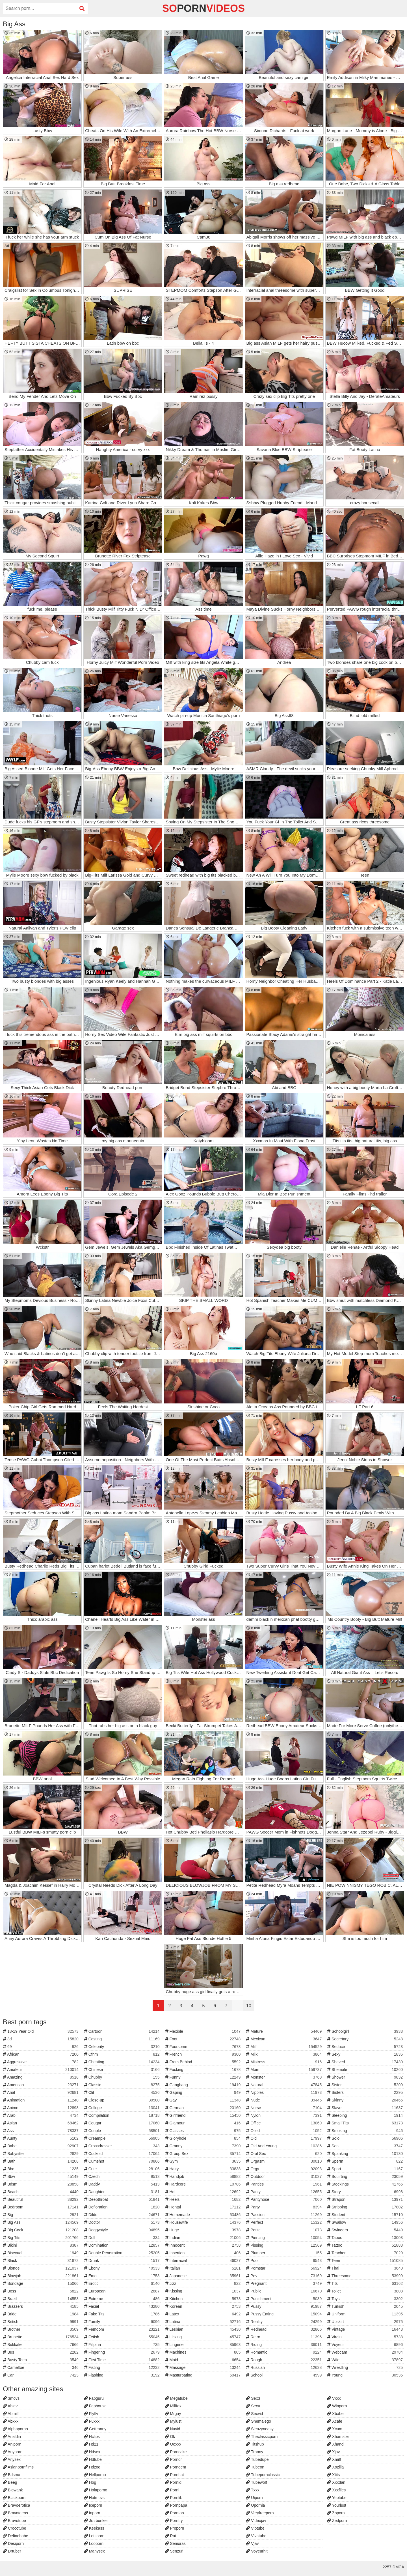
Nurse (284, 2108)
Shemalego (258, 2421)
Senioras (175, 2543)
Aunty (41, 2138)
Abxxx (10, 2421)
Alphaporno (15, 2429)
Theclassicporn (262, 2436)
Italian (203, 2268)
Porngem (175, 2467)
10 (248, 2005)
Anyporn (12, 2452)
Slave (365, 2108)
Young (365, 2375)
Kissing (203, 2291)
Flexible (203, 2031)
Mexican (284, 2039)
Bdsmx (11, 2474)
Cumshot (122, 2161)
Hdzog (92, 2467)
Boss (41, 2291)
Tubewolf (256, 2482)
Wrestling (365, 2367)
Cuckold (122, 2153)
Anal (41, 2092)
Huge (203, 2230)
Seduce (365, 2046)
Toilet (365, 2291)
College (122, 2108)
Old (284, 2138)
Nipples (284, 2092)
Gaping (203, 2092)
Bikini (41, 2245)
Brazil (41, 2299)
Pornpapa (176, 2505)
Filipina (122, 2344)
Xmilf (334, 2459)
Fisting (122, 2367)
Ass (41, 2131)
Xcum (334, 2429)
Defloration (122, 2207)
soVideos (203, 8)
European (122, 2291)
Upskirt (365, 2322)
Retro (284, 2337)
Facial (122, 2306)
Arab (41, 2115)
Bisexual (41, 2253)
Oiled (284, 2131)
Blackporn (14, 2497)
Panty (284, 2192)
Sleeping (365, 2115)
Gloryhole (203, 2138)
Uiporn (254, 2497)
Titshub (255, 2444)
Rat (170, 2536)
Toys (365, 2299)
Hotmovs (94, 2497)
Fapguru (94, 2398)
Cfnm (122, 2054)
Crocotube (14, 2528)
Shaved (365, 2062)
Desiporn (13, 2543)
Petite (284, 2230)
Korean (203, 2306)
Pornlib (173, 2497)
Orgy (284, 2169)
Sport (365, 2169)
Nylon (284, 2115)
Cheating (122, 2062)
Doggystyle (122, 2230)
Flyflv (91, 2413)
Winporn (337, 2406)
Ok (170, 2436)
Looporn (93, 2543)
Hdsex (92, 2452)
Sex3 (253, 2398)
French (203, 2054)
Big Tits (41, 2237)
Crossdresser (122, 2146)
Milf (284, 2046)
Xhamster (338, 2436)
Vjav (252, 2543)
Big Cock (41, 2230)
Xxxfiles (336, 2490)
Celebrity (122, 2046)
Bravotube (14, 2520)
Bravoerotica (16, 2505)
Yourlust (336, 2505)
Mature (284, 2031)
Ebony (122, 2268)
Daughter (122, 2192)
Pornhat (174, 2474)
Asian (41, 2123)
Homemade (203, 2215)
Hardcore (203, 2184)
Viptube (255, 2528)
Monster (284, 2077)
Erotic (122, 2283)
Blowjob (41, 2276)
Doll (122, 2237)
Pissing (284, 2245)
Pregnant (284, 2283)
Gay (203, 2100)
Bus (41, 2352)
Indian (203, 2237)
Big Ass (41, 2222)
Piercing (284, 2237)
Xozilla (335, 2467)
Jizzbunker (96, 2520)
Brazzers (41, 2306)
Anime (41, 2108)
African (41, 2054)
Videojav (256, 2520)
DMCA (398, 2567)
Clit (122, 2092)
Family (122, 2322)
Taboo (365, 2237)
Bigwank (13, 2490)
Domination (122, 2245)
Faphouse (95, 2406)
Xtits (333, 2474)
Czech (122, 2176)
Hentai (203, 2207)
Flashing (122, 2375)
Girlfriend (203, 2115)
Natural (284, 2085)
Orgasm (284, 2161)
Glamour (203, 2123)
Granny (203, 2146)
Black (41, 2260)
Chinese (122, 2069)
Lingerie (203, 2344)
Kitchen (203, 2299)
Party (284, 2207)
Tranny (254, 2452)
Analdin (12, 2436)
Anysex (12, 2459)
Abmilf (11, 2413)
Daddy (122, 2184)
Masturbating (203, 2375)
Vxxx (334, 2398)
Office (284, 2123)
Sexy (365, 2054)
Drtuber (12, 2551)
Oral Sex (284, 2153)
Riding (284, 2344)
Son (365, 2146)
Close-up (122, 2100)
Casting (122, 2039)
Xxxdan (336, 2482)
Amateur (41, 2069)
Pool (284, 2260)
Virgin (365, 2337)
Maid (203, 2360)
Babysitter (41, 2153)
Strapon (365, 2199)
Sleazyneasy (259, 2429)
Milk (284, 2054)
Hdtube (93, 2459)
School (284, 2375)
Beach (41, 2192)
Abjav (10, 2406)
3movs (11, 2398)
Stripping (365, 2207)
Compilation (122, 2115)
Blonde (41, 2268)
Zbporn (336, 2513)
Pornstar (284, 2268)
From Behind (203, 2062)
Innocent (203, 2245)
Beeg (10, 2482)
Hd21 (91, 2444)
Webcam (365, 2352)
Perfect (284, 2222)
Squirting (365, 2176)
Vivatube (256, 2536)
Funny (203, 2077)
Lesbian (203, 2329)
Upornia (255, 2505)
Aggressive (41, 2062)
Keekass (94, 2528)
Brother (41, 2329)
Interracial (203, 2260)
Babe (41, 2146)
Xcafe (334, 2421)
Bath (41, 2161)
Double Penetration (122, 2253)
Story (365, 2192)
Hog (90, 2482)
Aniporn (12, 2444)
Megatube (176, 2398)
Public (284, 2291)
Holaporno (95, 2490)
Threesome (365, 2276)
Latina (203, 2322)
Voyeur (365, 2344)
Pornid (173, 2482)
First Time (122, 2360)
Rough (284, 2360)
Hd (203, 2192)
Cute (122, 2169)
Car (41, 2375)
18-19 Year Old (41, 2031)
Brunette (41, 2337)
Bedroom (41, 2207)
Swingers (365, 2230)
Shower (365, 2077)
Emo (122, 2276)
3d (41, 2039)
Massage (203, 2367)
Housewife (203, 2222)
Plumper (284, 2253)
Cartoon (122, 2031)
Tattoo (365, 2245)
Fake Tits (122, 2314)
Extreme (122, 2299)
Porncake (176, 2452)
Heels (203, 2199)
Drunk (122, 2260)
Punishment (284, 2299)
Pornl (172, 2490)
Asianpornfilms (18, 2467)
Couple (122, 2131)
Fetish (122, 2337)
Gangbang (203, 2085)
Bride (41, 2314)
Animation (41, 2100)
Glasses (203, 2131)
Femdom (122, 2329)
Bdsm (41, 2184)
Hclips (92, 2436)
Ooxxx (173, 2444)
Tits (365, 2283)
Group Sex (203, 2153)
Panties (284, 2184)
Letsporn (94, 2536)
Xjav (333, 2452)
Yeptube (337, 2497)
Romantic (284, 2352)
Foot (203, 2039)
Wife (365, 2360)
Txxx (252, 2490)
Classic (122, 2085)
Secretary (365, 2039)
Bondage (41, 2283)
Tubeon (255, 2467)
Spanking (365, 2153)
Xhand (335, 2444)
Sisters (365, 2092)
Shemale (365, 2069)
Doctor (122, 2222)
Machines (203, 2352)
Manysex (94, 2551)
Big (41, 2215)
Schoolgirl (365, 2031)
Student (365, 2215)
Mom (284, 2069)
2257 (387, 2567)
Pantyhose (284, 2199)
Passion (284, 2215)
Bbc (41, 2169)
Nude (284, 2100)
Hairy (203, 2169)
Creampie (122, 2138)
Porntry (174, 2520)
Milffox (173, 2406)
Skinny (365, 2100)
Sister (365, 2085)
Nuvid (172, 2429)
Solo (365, 2138)
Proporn (174, 2528)
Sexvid (254, 2413)
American (41, 2085)
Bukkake (41, 2344)
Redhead (284, 2329)
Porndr (173, 2459)
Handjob (203, 2176)
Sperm (365, 2161)
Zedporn (337, 2520)
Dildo (122, 2215)
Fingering (122, 2352)
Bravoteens (15, 2513)
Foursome (203, 2046)
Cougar (122, 2123)
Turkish (365, 2306)
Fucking (203, 2069)
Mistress (284, 2062)
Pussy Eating (284, 2314)
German (203, 2108)
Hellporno (95, 2474)
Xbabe (335, 2413)
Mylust (173, 2421)
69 (41, 2046)
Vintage (365, 2329)
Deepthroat (122, 2199)
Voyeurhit (256, 2551)
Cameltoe (41, 2367)
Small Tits (365, 2123)
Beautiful (41, 2199)
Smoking (365, 2131)
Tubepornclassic (263, 2474)
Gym (203, 2161)
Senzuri (174, 2551)
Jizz (203, 2283)
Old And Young (284, 2146)
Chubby (122, 2077)
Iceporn (93, 2505)
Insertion (203, 2253)
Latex (203, 2314)
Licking (203, 2337)
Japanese (203, 2276)
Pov (284, 2276)
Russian (284, 2367)
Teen (365, 2260)
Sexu (253, 2406)
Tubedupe (257, 2459)
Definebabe (15, 2536)
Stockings (365, 2184)
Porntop (174, 2513)
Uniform (365, 2314)
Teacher (365, 2253)
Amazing (41, 2077)
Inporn (92, 2513)
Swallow (365, 2222)
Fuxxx (91, 2421)
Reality (284, 2322)
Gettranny (95, 2429)
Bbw (41, 2176)
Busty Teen (41, 2360)
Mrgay (173, 2413)
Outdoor (284, 2176)
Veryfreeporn (260, 2513)
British (41, 2322)
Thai (365, 2268)
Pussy (284, 2306)
